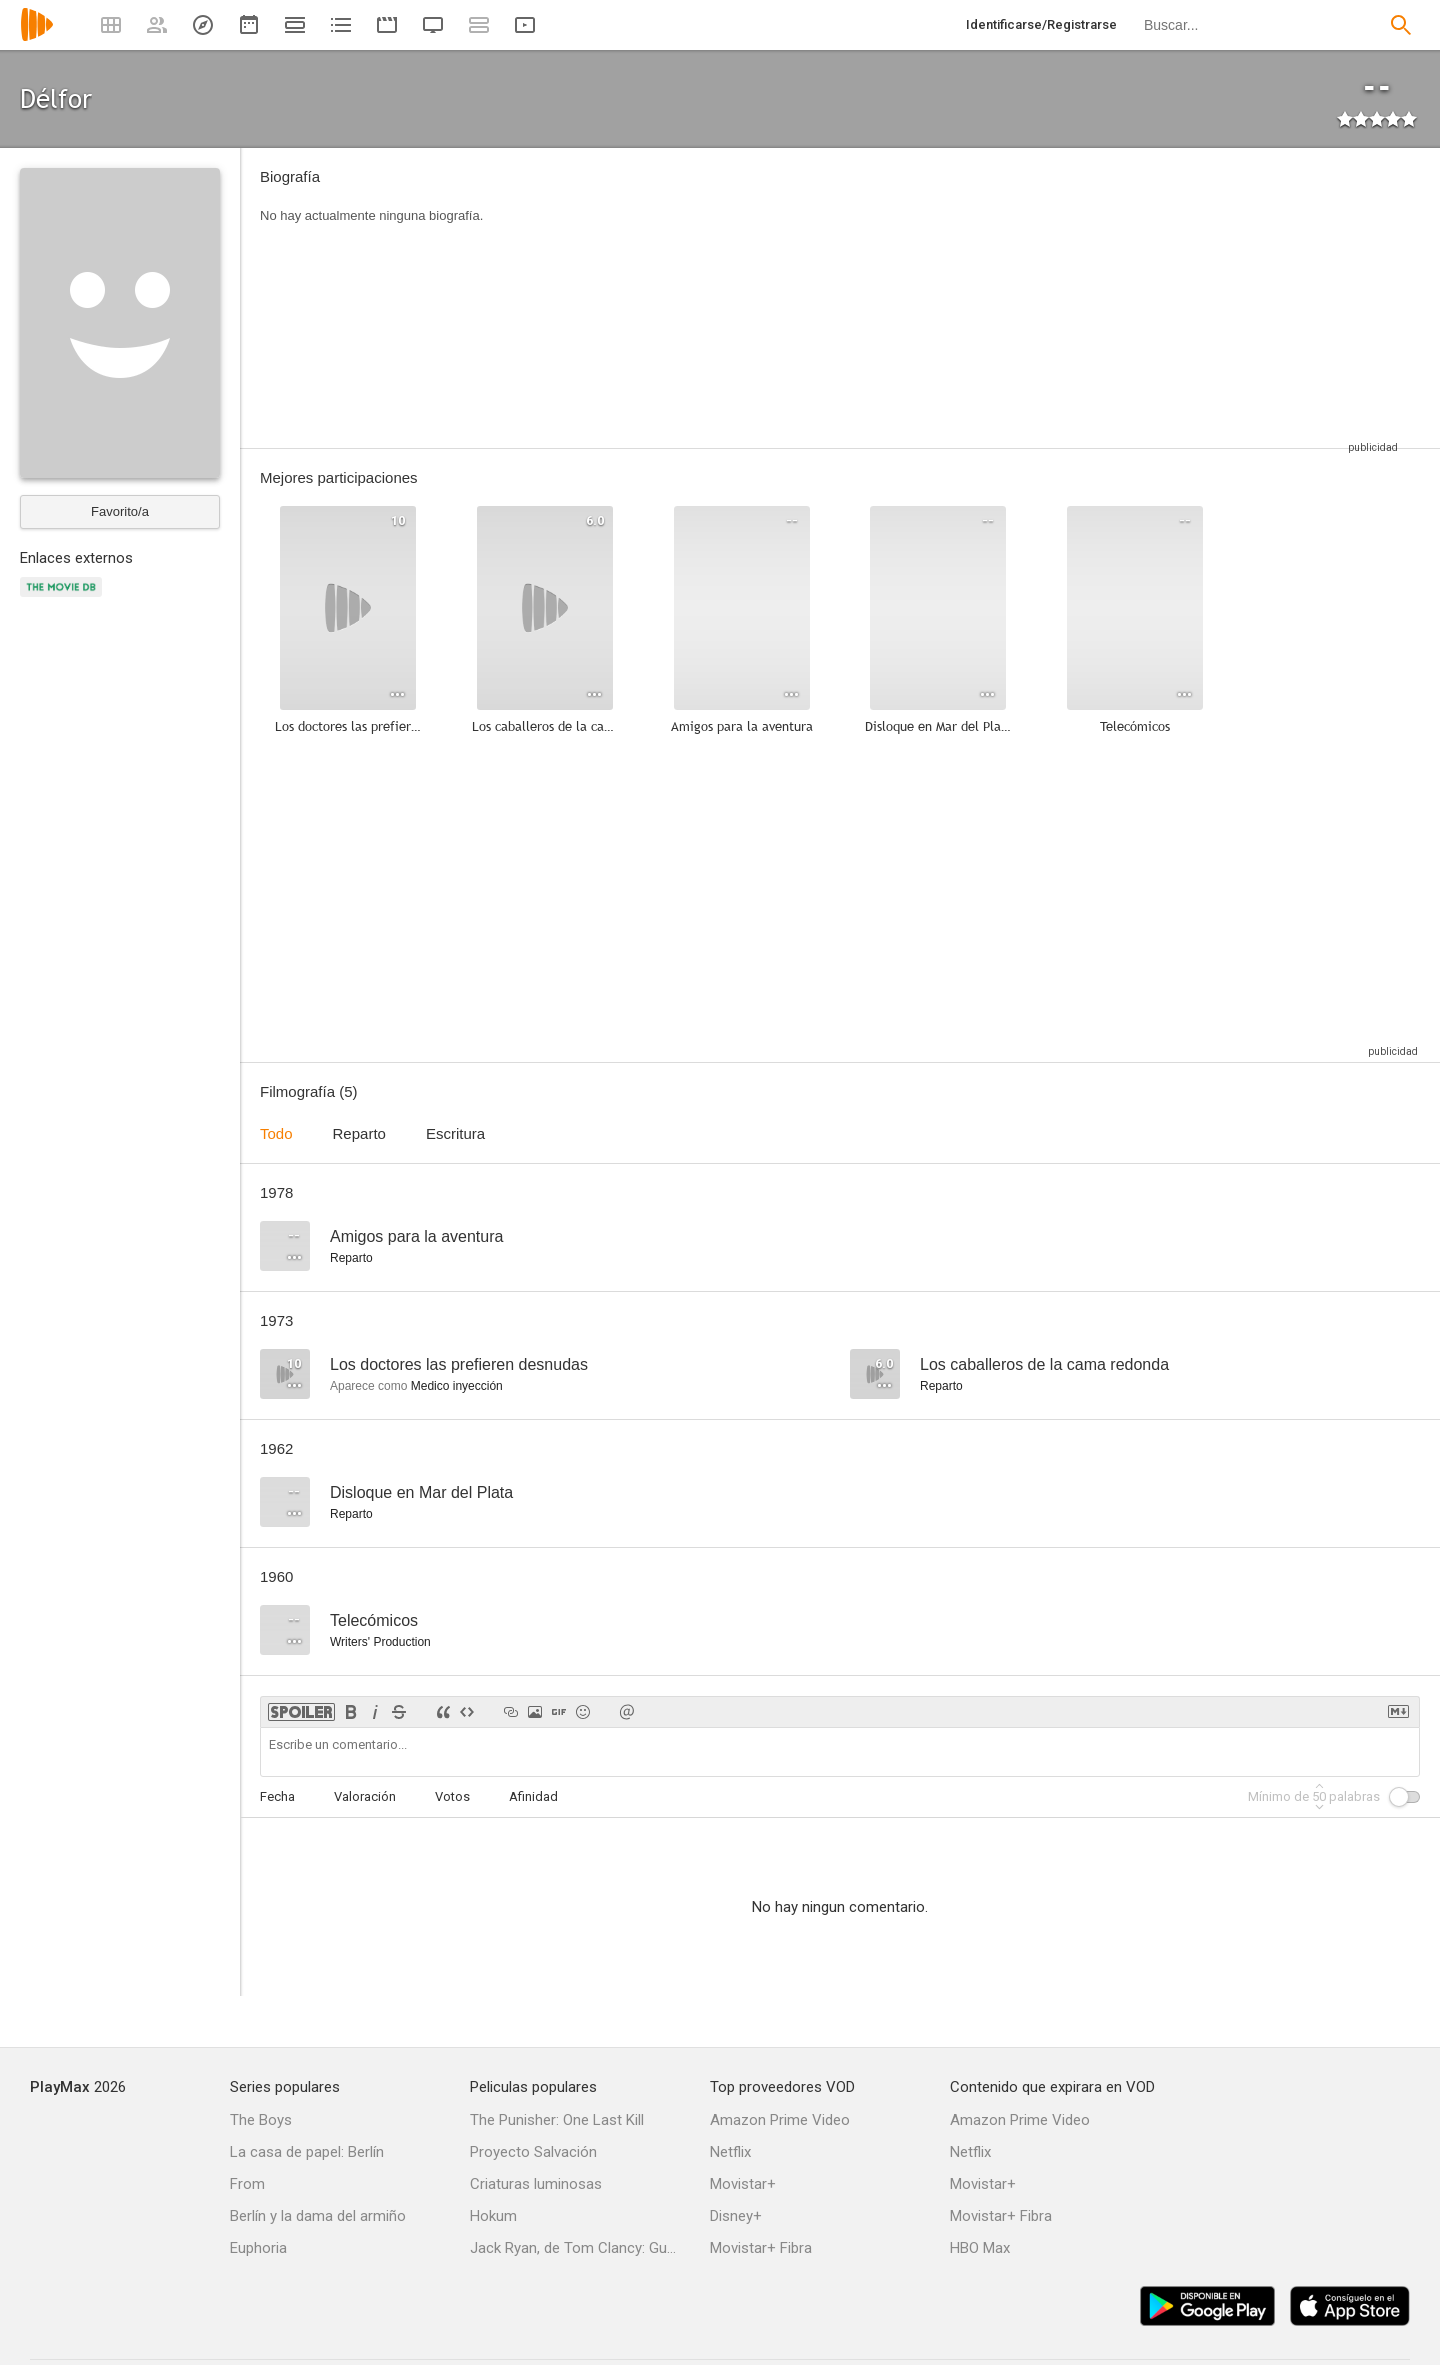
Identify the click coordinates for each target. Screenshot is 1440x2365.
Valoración (365, 1796)
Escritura (455, 1133)
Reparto (359, 1133)
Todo (276, 1133)
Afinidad (533, 1796)
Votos (452, 1796)
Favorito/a (120, 511)
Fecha (277, 1796)
